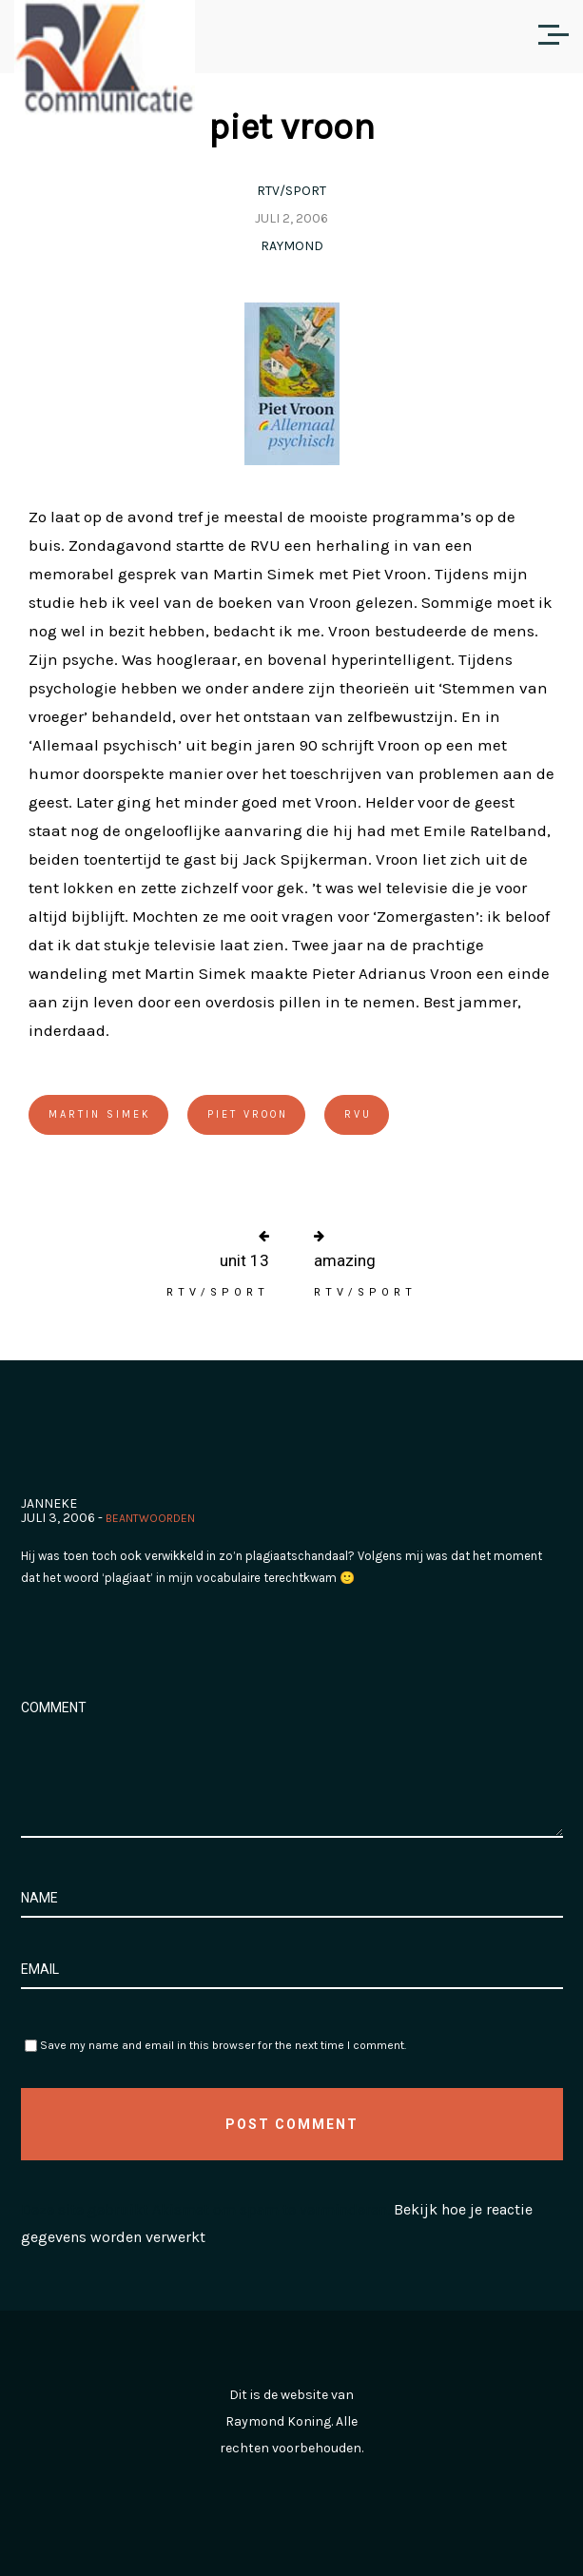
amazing (345, 1260)
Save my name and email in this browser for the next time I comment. (223, 2045)
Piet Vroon (247, 1114)
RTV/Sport (291, 191)
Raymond (292, 246)
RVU (358, 1114)
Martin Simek (100, 1114)
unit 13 (244, 1260)
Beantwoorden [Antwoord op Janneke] (150, 1518)
